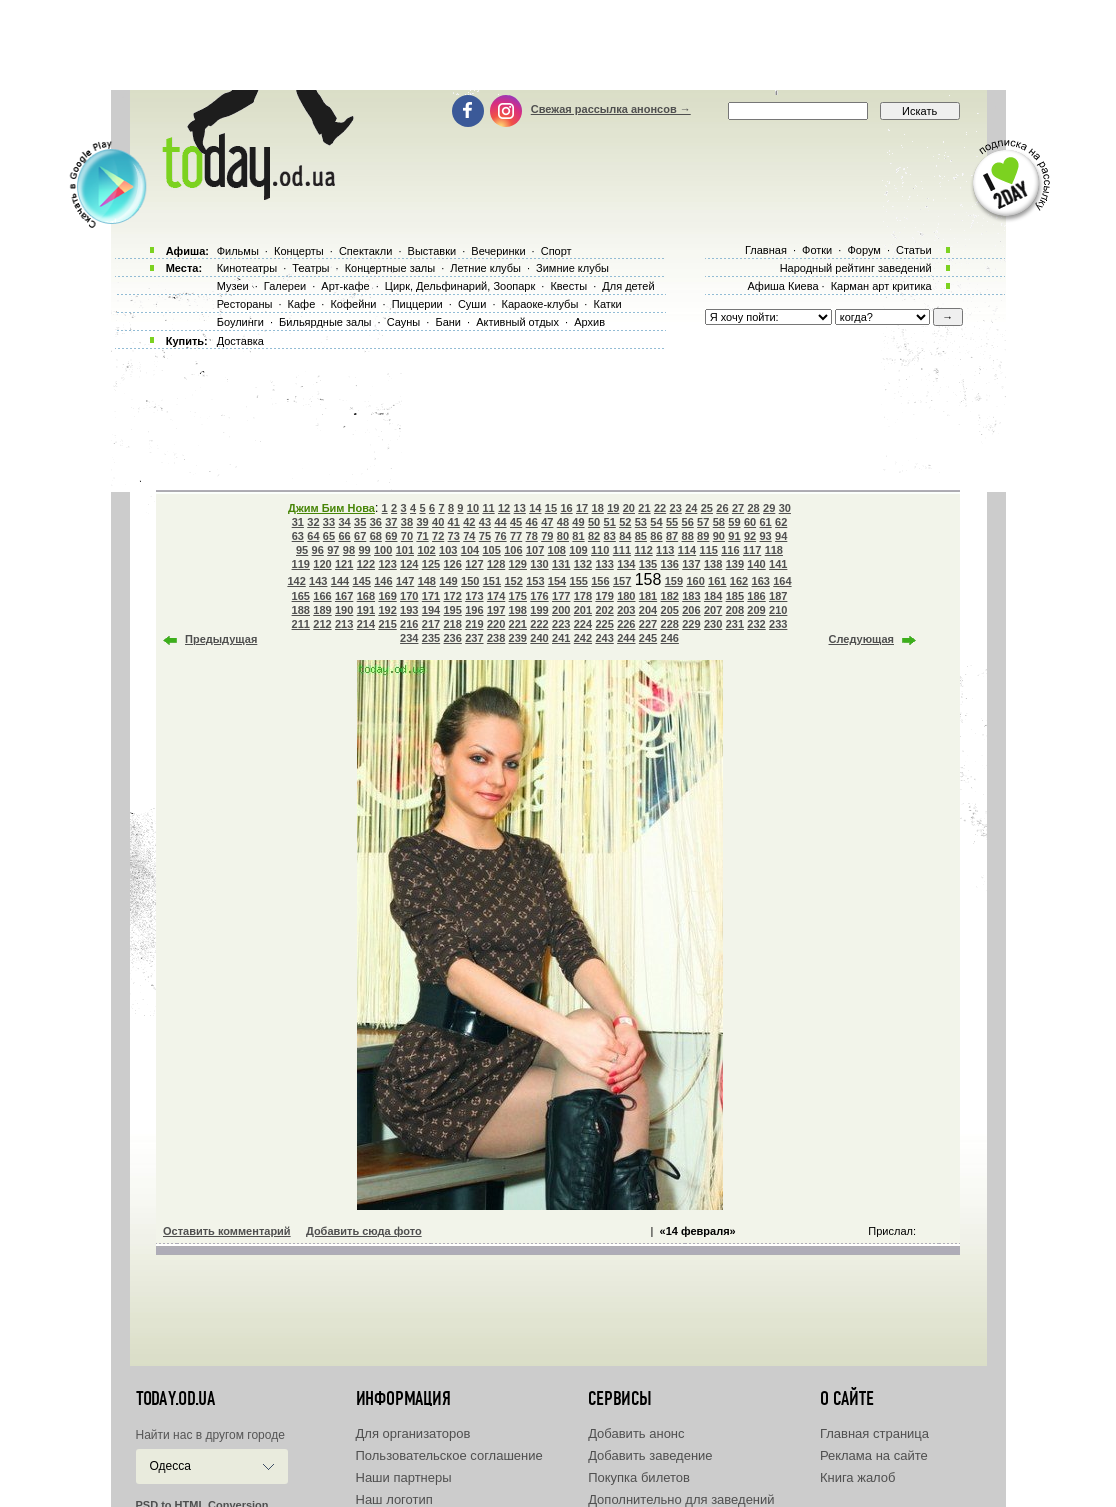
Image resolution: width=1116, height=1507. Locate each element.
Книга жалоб (858, 1477)
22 (660, 508)
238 (496, 638)
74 (469, 536)
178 (583, 596)
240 (539, 638)
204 (648, 610)
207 (713, 610)
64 (313, 536)
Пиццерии (417, 304)
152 (513, 581)
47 (547, 522)
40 (438, 522)
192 (387, 610)
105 (491, 550)
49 (578, 522)
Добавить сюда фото (364, 1231)
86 (656, 536)
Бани (448, 322)
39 (422, 522)
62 (781, 522)
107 (535, 550)
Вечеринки (498, 251)
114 (687, 550)
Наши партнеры (404, 1477)
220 (496, 624)
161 (717, 581)
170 (409, 596)
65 (329, 536)
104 (470, 550)
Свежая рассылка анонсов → (611, 109)
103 (448, 550)
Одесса (170, 1466)
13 (520, 508)
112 (643, 550)
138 (713, 564)
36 (376, 522)
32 (313, 522)
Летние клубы (485, 268)
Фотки (817, 250)
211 (301, 624)
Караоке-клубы (540, 304)
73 (454, 536)
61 (765, 522)
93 (765, 536)
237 (474, 638)
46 (532, 522)
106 (513, 550)
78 (532, 536)
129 (518, 564)
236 (453, 638)
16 (566, 508)
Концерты (299, 251)
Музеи (233, 286)
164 (782, 581)
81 (578, 536)
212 (322, 624)
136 (670, 564)
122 (366, 564)
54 (656, 522)
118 (774, 550)
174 (496, 596)
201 (583, 610)
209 (756, 610)
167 (344, 596)
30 (785, 508)
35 (360, 522)
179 (604, 596)
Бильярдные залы (325, 322)
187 (778, 596)
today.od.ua (175, 1399)
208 (735, 610)
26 (722, 508)
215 (387, 624)
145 (362, 581)
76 (500, 536)
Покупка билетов (639, 1477)
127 (474, 564)
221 (518, 624)
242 (583, 638)
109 (578, 550)
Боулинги (240, 322)
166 (322, 596)
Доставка (240, 341)
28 (754, 508)
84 (625, 536)
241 (561, 638)
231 (735, 624)
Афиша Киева (782, 286)
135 (648, 564)
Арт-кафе (345, 286)
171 (431, 596)
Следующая (861, 639)
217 (431, 624)
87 (672, 536)
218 (453, 624)
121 (344, 564)
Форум (863, 250)
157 (622, 581)
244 (626, 638)
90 (719, 536)
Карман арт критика (881, 286)
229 (691, 624)
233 (778, 624)
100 (383, 550)
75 (485, 536)
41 (454, 522)
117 (752, 550)
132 (583, 564)
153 (535, 581)
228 (670, 624)
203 (626, 610)
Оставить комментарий (227, 1231)
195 (453, 610)
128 (496, 564)
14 (535, 508)
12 (504, 508)
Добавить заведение (650, 1455)
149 (448, 581)
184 (713, 596)
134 (626, 564)
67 (360, 536)
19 (613, 508)
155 (579, 581)
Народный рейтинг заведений (856, 268)
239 (518, 638)
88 (688, 536)
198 (518, 610)
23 (676, 508)
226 (626, 624)
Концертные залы (390, 268)
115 (709, 550)
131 (561, 564)
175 (518, 596)
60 (750, 522)
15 (551, 508)
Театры (310, 268)
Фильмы (238, 251)
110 (600, 550)
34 (344, 522)
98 (349, 550)
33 (329, 522)
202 (604, 610)
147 (405, 581)
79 (547, 536)
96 (318, 550)
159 (674, 581)
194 (431, 610)
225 (604, 624)
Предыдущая (221, 639)
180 (626, 596)
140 (756, 564)
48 (563, 522)
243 (604, 638)
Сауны (404, 322)
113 (665, 550)
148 (427, 581)
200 (561, 610)
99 (364, 550)
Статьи (914, 250)
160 (695, 581)
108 (557, 550)
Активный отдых (517, 322)
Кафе (302, 304)
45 (516, 522)
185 (735, 596)
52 (625, 522)
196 (474, 610)
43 (485, 522)
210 (778, 610)
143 (318, 581)
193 (409, 610)
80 (563, 536)
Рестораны (245, 304)
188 (301, 610)
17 (582, 508)
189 (322, 610)
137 (691, 564)
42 (469, 522)
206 (691, 610)
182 (670, 596)
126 (453, 564)
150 (470, 581)
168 (366, 596)
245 (648, 638)
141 (778, 564)
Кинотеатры (247, 268)
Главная (766, 250)
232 (756, 624)
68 (376, 536)
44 (500, 522)
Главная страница (874, 1433)
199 (539, 610)
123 (387, 564)
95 (302, 550)
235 (431, 638)
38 (407, 522)
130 (539, 564)
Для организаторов (413, 1433)
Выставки (432, 251)
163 (761, 581)
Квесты (568, 286)
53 (641, 522)
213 (344, 624)
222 (539, 624)
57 (703, 522)
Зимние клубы (572, 268)
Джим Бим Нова (331, 508)
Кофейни (353, 304)
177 (561, 596)
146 (383, 581)
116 (730, 550)
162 (739, 581)
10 (473, 508)
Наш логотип (394, 1499)
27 (738, 508)
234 (409, 638)
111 (622, 550)
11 (488, 508)
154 (557, 581)
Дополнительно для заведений (681, 1499)
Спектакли (366, 251)
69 (391, 536)
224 (583, 624)
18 (598, 508)
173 (474, 596)
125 (431, 564)
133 (604, 564)
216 (409, 624)
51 (610, 522)
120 (322, 564)
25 (707, 508)
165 (301, 596)
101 (405, 550)
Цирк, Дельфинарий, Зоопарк (460, 286)
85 (641, 536)
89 (703, 536)
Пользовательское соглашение (449, 1455)
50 (594, 522)
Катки (607, 304)
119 (301, 564)
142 (296, 581)
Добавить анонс (636, 1433)
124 (409, 564)
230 (713, 624)
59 (734, 522)
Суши (472, 304)
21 (644, 508)
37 (391, 522)
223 (561, 624)
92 (750, 536)
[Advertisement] (558, 45)
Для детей (628, 286)
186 (756, 596)
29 (769, 508)
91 (734, 536)
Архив (589, 322)
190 (344, 610)
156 (600, 581)
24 (691, 508)
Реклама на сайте (874, 1455)
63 (298, 536)
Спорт (556, 251)
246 (670, 638)
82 (594, 536)
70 (407, 536)
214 (366, 624)
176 (539, 596)
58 (719, 522)
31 (298, 522)
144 (340, 581)
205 (670, 610)
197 (496, 610)
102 (426, 550)
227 (648, 624)
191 (366, 610)
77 (516, 536)
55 (672, 522)
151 (492, 581)
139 (735, 564)
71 (422, 536)
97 (333, 550)
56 (688, 522)
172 (453, 596)
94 (781, 536)
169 (387, 596)
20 (629, 508)
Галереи (285, 286)
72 (438, 536)
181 (648, 596)
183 (691, 596)
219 (474, 624)
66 (344, 536)
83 (610, 536)
